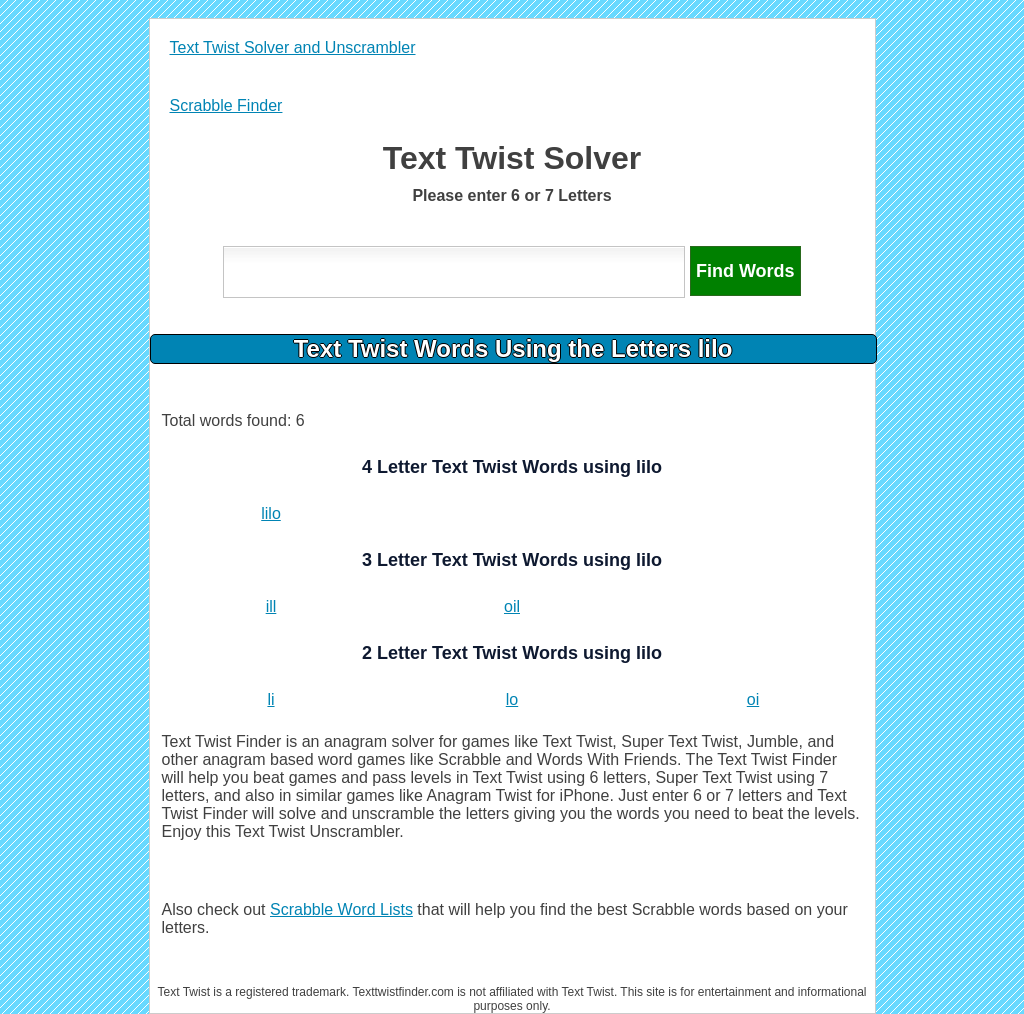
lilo (271, 513)
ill (271, 606)
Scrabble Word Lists (341, 909)
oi (753, 699)
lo (512, 699)
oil (512, 606)
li (270, 699)
